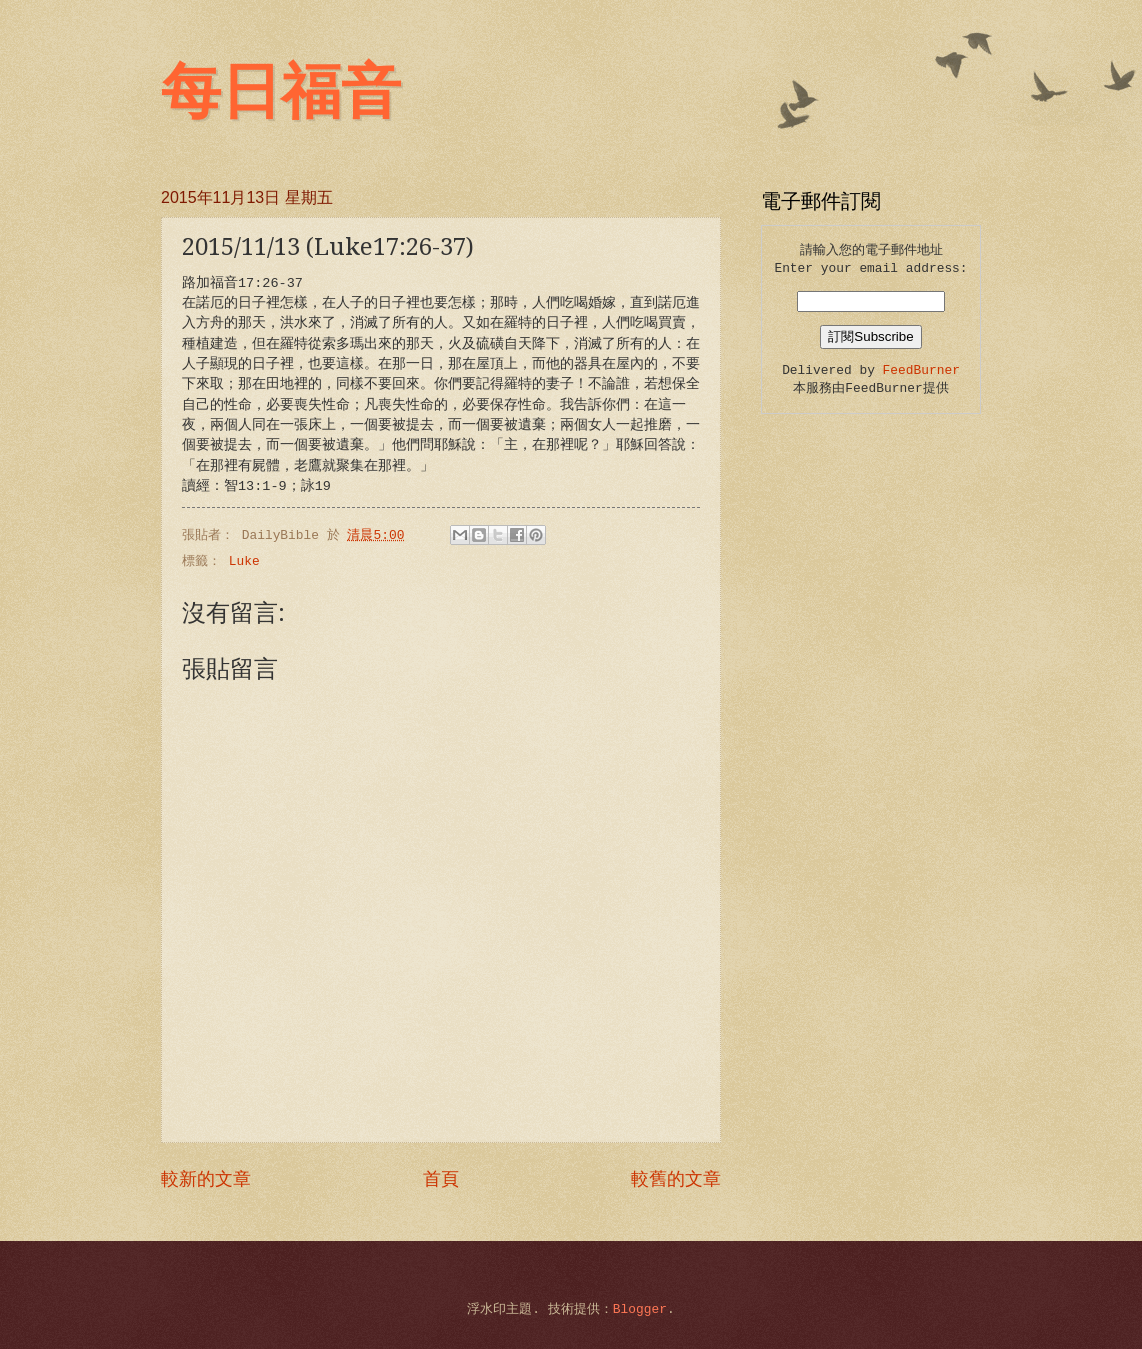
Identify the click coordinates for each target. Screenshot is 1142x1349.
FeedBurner (921, 370)
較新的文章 (206, 1180)
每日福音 (281, 92)
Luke (244, 561)
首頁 (441, 1180)
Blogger (640, 1309)
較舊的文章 (676, 1180)
